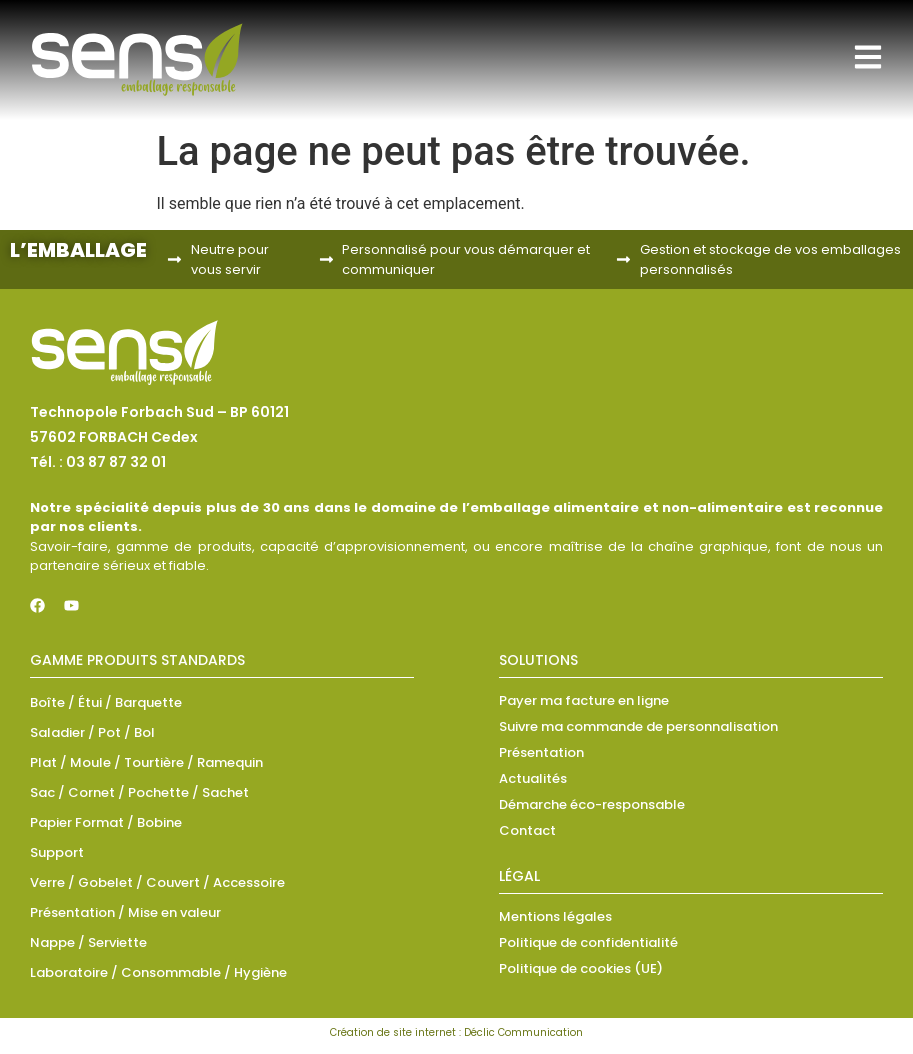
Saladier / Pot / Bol (92, 732)
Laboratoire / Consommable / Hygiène (158, 972)
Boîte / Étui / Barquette (106, 702)
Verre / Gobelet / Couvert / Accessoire (157, 882)
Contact (527, 830)
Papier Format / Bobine (106, 822)
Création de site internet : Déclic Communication (456, 1032)
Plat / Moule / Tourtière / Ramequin (146, 762)
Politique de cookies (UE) (581, 968)
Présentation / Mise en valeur (125, 912)
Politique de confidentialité (588, 942)
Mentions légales (555, 916)
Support (57, 852)
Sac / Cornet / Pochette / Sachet (139, 792)
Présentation (541, 752)
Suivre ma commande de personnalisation (638, 726)
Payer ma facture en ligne (584, 700)
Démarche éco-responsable (592, 804)
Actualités (533, 778)
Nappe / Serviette (88, 942)
